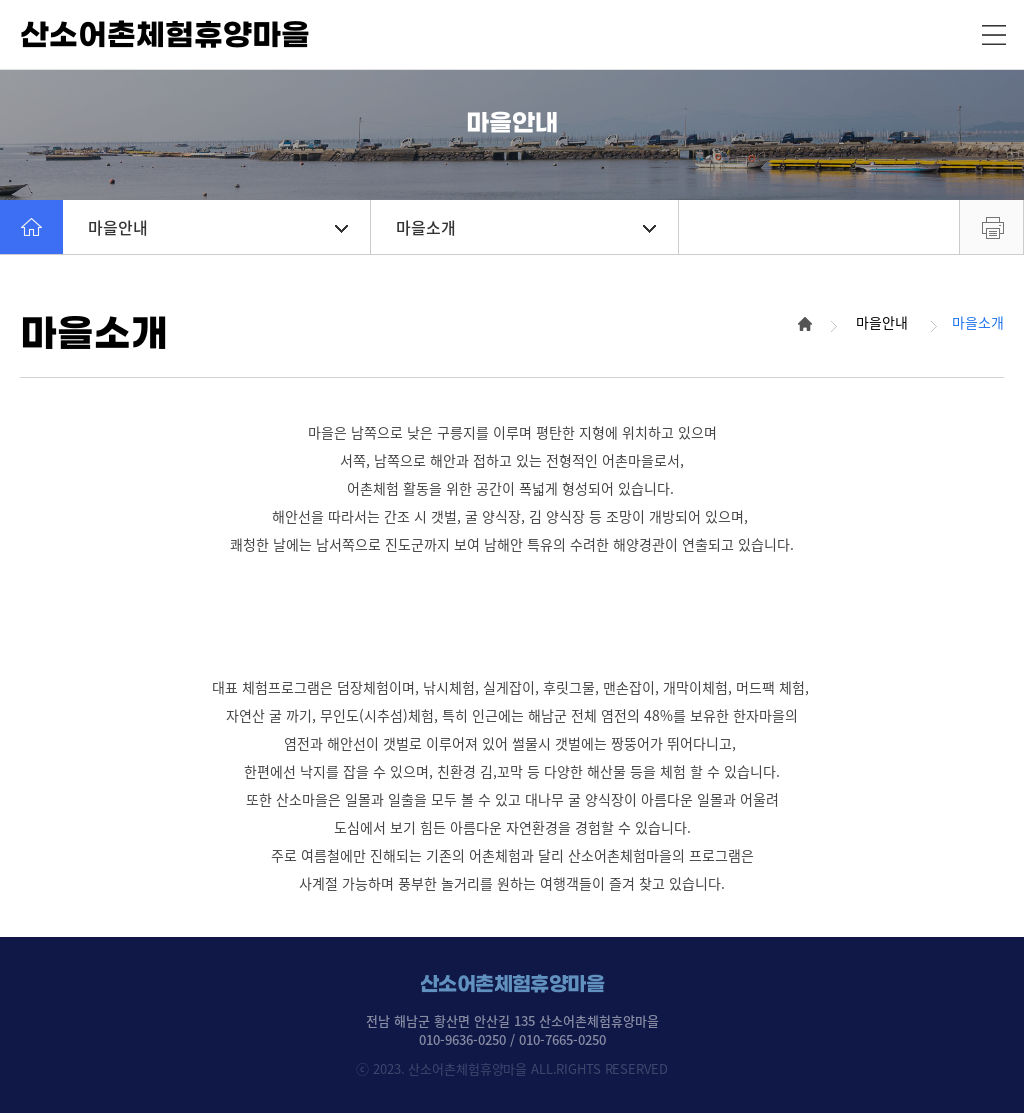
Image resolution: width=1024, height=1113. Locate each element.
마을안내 (218, 227)
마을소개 (526, 227)
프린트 (991, 227)
